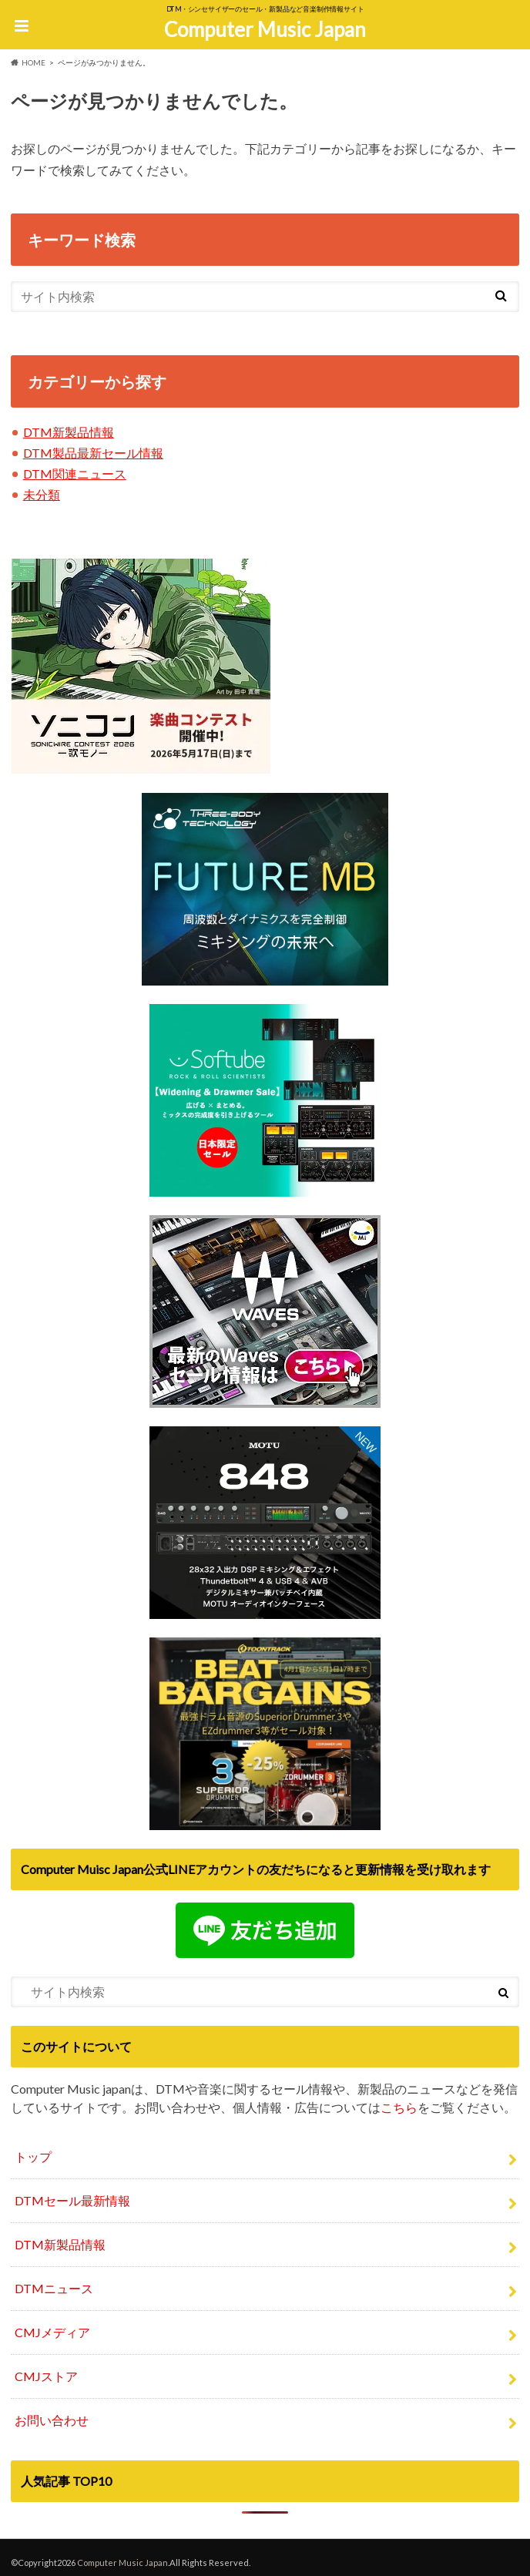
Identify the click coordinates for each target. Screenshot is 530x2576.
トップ (33, 2156)
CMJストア (46, 2376)
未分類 (41, 494)
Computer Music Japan (265, 29)
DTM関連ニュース (74, 473)
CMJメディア (52, 2332)
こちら (399, 2107)
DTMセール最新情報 (72, 2200)
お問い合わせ (52, 2420)
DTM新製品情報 (68, 432)
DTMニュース (54, 2288)
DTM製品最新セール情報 (93, 452)
